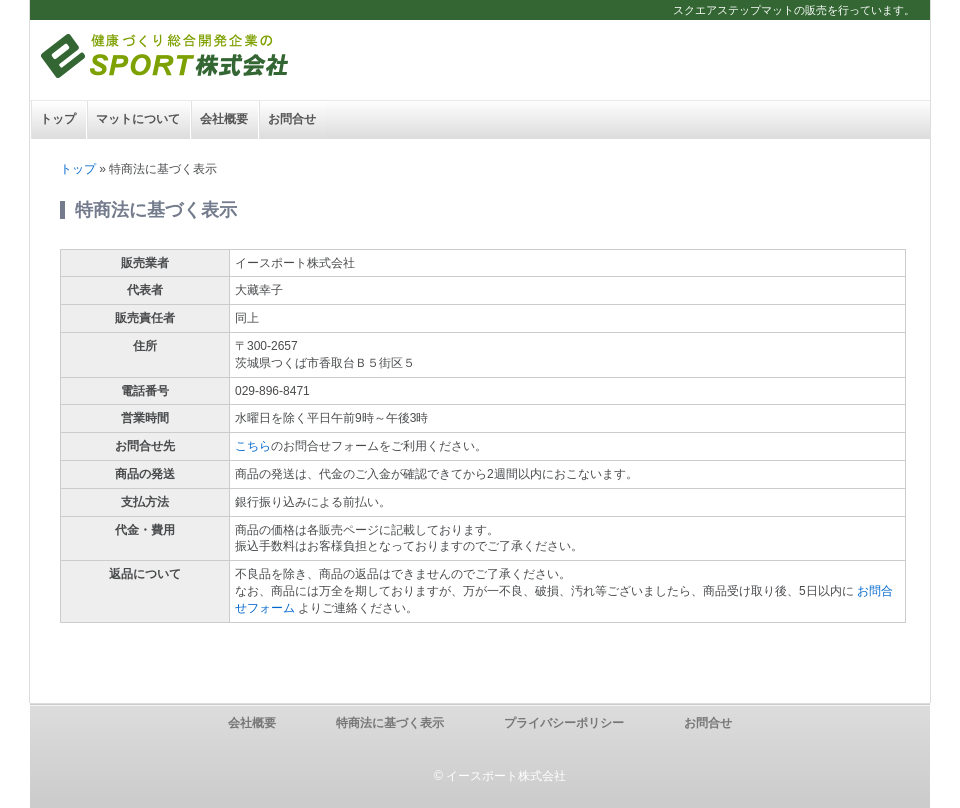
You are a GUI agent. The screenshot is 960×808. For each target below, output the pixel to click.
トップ (58, 119)
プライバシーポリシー (564, 723)
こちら (253, 446)
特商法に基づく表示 (390, 723)
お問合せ (292, 119)
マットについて (138, 119)
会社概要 (224, 119)
